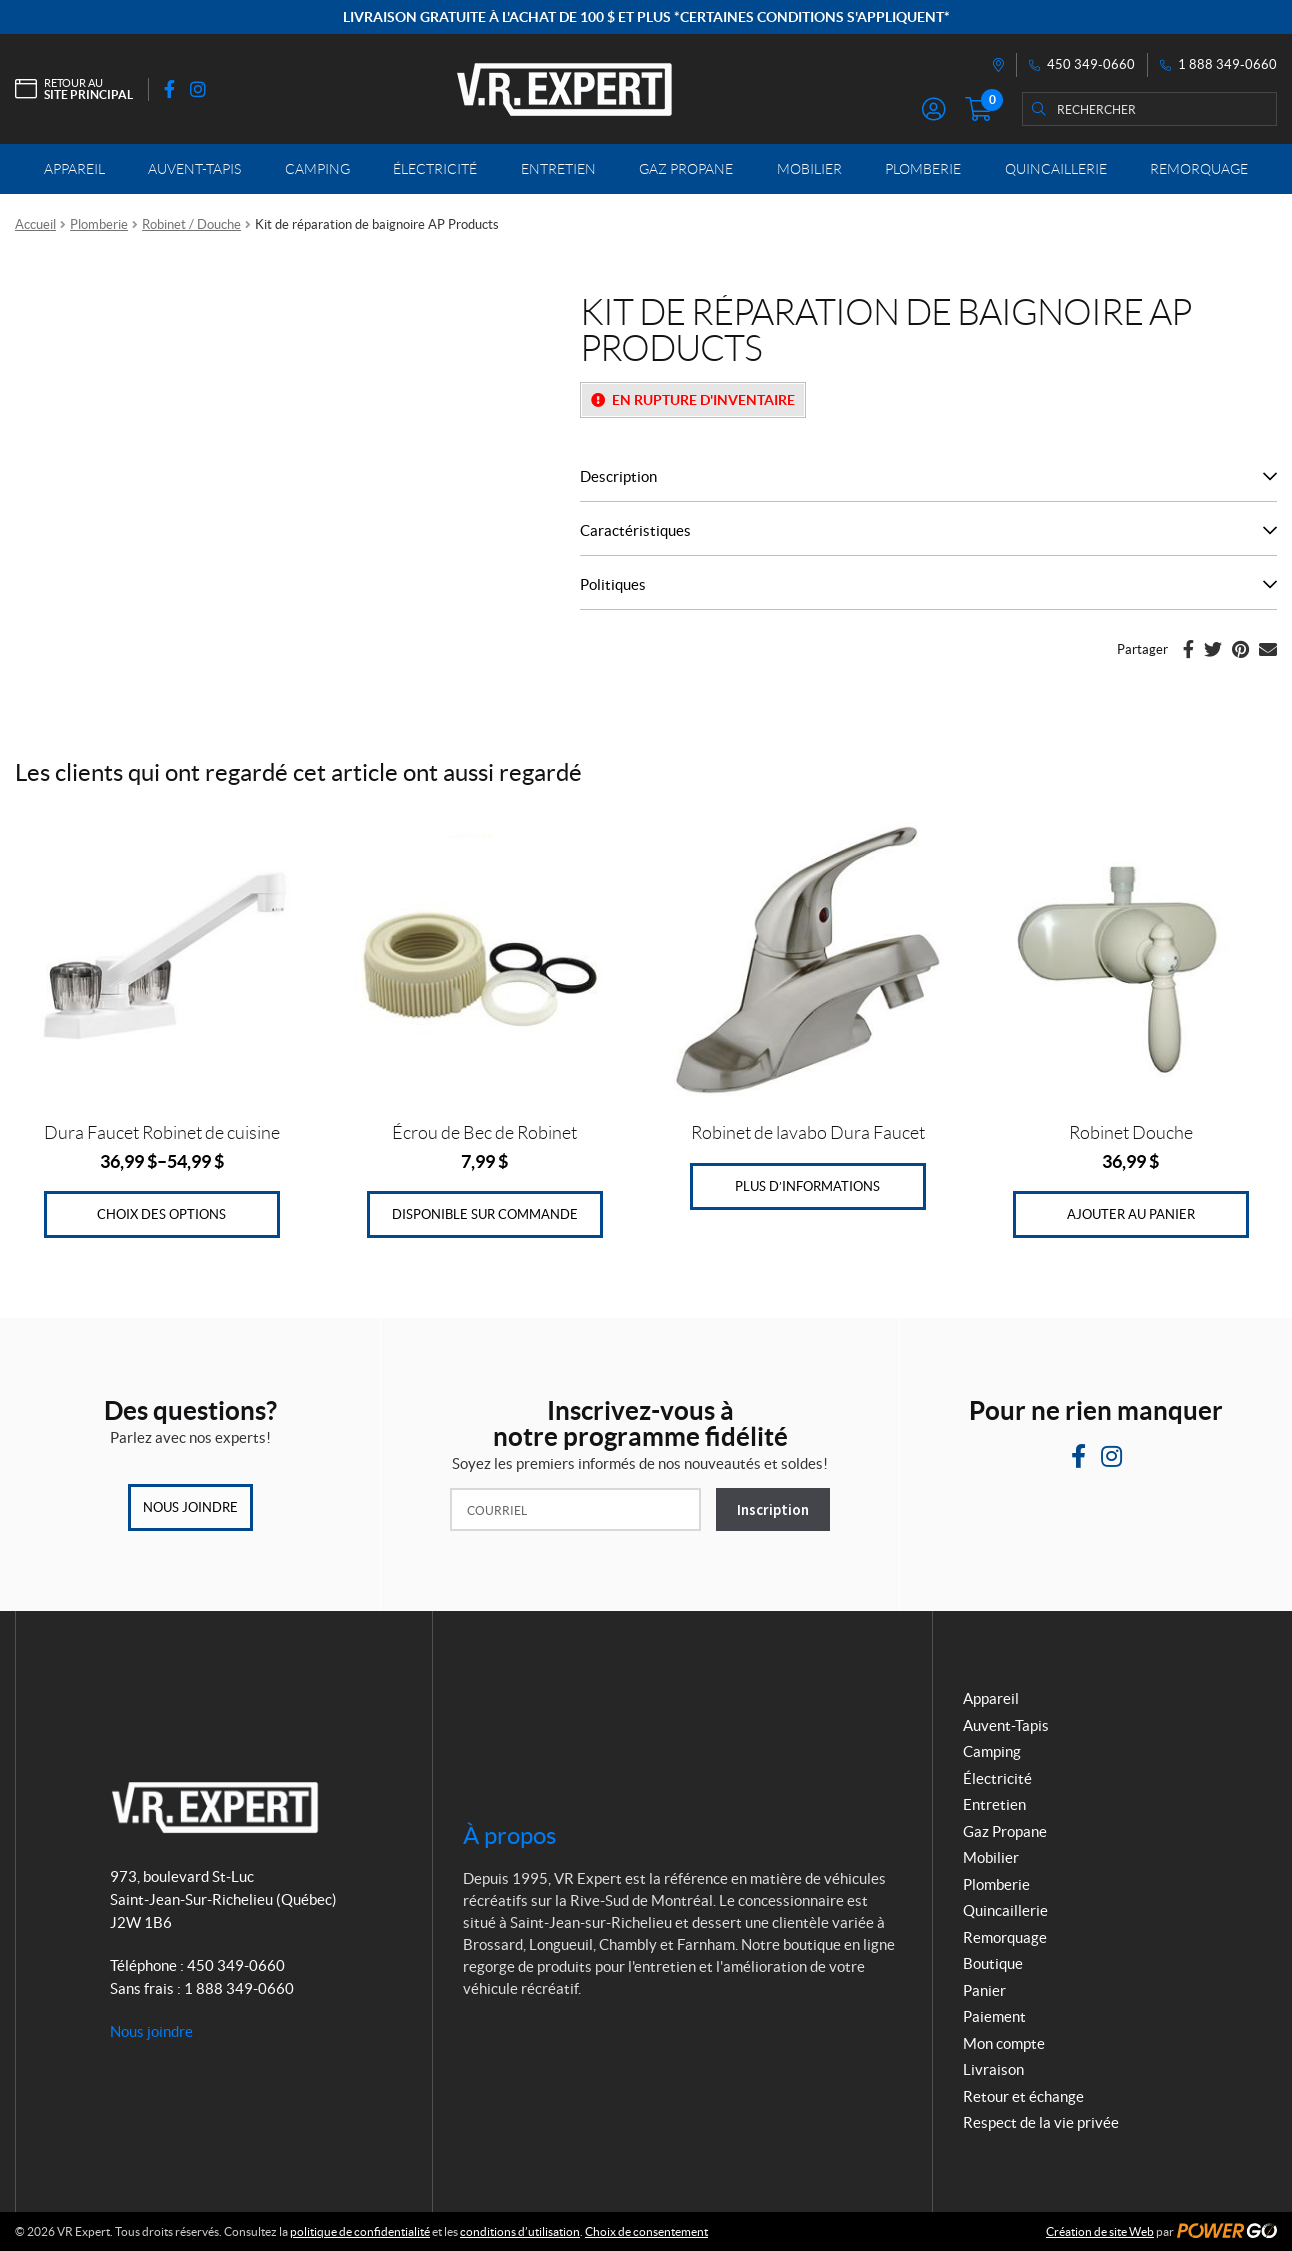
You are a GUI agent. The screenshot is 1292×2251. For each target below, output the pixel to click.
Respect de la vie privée (1041, 2122)
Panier (984, 1990)
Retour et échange (1023, 2096)
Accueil (35, 224)
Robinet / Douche (191, 224)
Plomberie (99, 224)
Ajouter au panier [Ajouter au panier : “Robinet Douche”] (1131, 1214)
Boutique (993, 1963)
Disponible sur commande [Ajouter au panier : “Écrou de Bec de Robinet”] (485, 1214)
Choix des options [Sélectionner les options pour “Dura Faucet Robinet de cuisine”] (161, 1214)
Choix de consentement (646, 2231)
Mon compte (1004, 2043)
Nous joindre (190, 1507)
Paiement (994, 2016)
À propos (509, 1835)
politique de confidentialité (360, 2231)
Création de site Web (1100, 2231)
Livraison (993, 2069)
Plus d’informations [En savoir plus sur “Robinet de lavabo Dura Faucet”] (807, 1186)
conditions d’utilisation (520, 2231)
